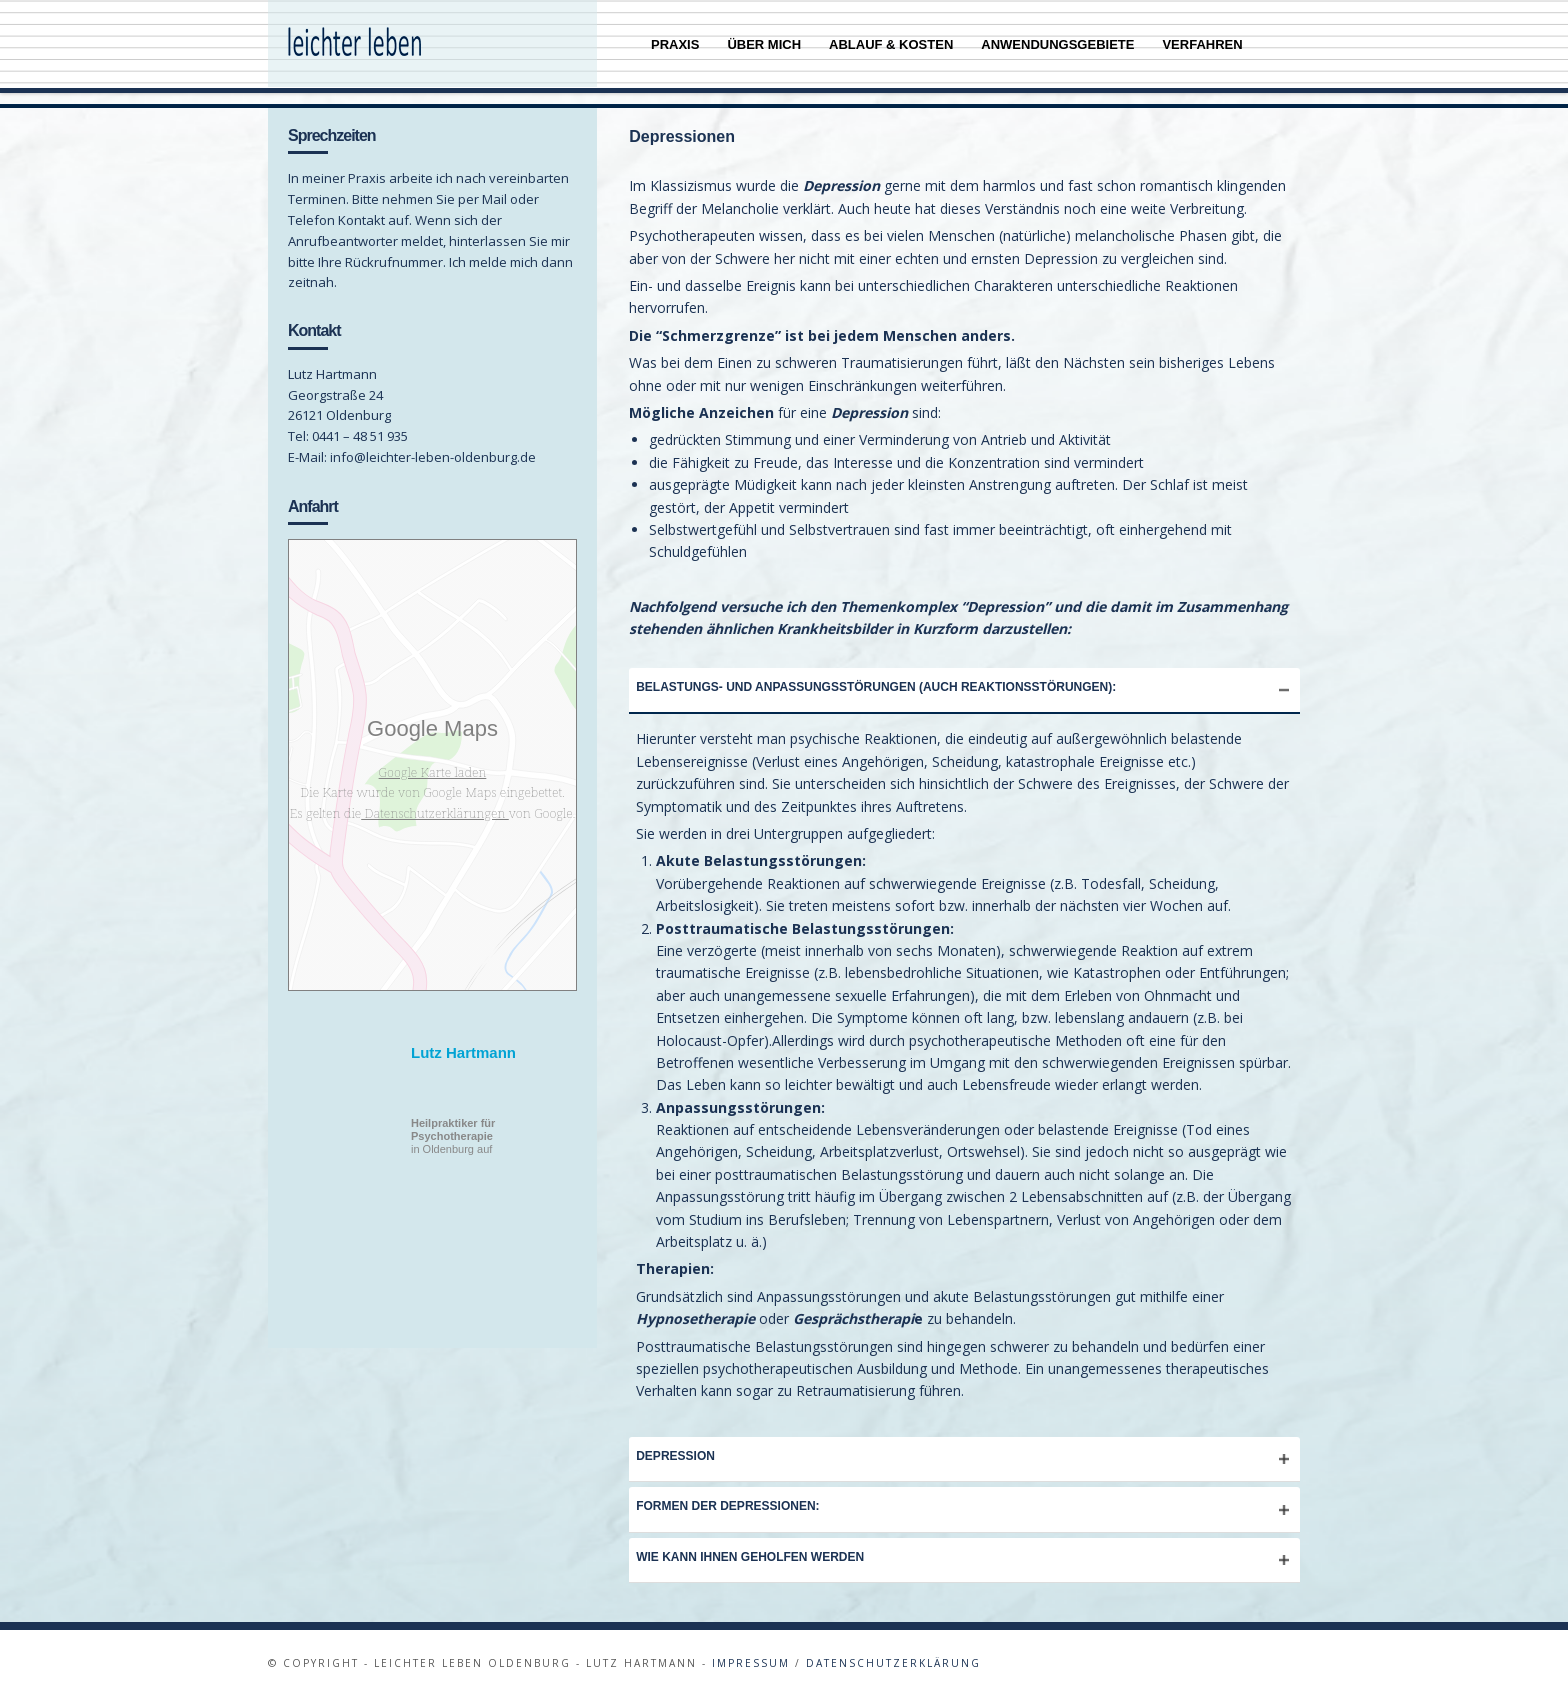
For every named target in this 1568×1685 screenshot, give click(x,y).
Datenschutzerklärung (893, 1652)
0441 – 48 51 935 (358, 425)
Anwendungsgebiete (1057, 44)
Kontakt (314, 319)
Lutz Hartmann (463, 1041)
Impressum (751, 1652)
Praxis (675, 44)
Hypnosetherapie (695, 1307)
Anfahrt (313, 495)
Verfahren (1202, 44)
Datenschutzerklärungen (435, 802)
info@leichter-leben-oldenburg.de (433, 446)
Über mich (764, 44)
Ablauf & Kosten (891, 44)
